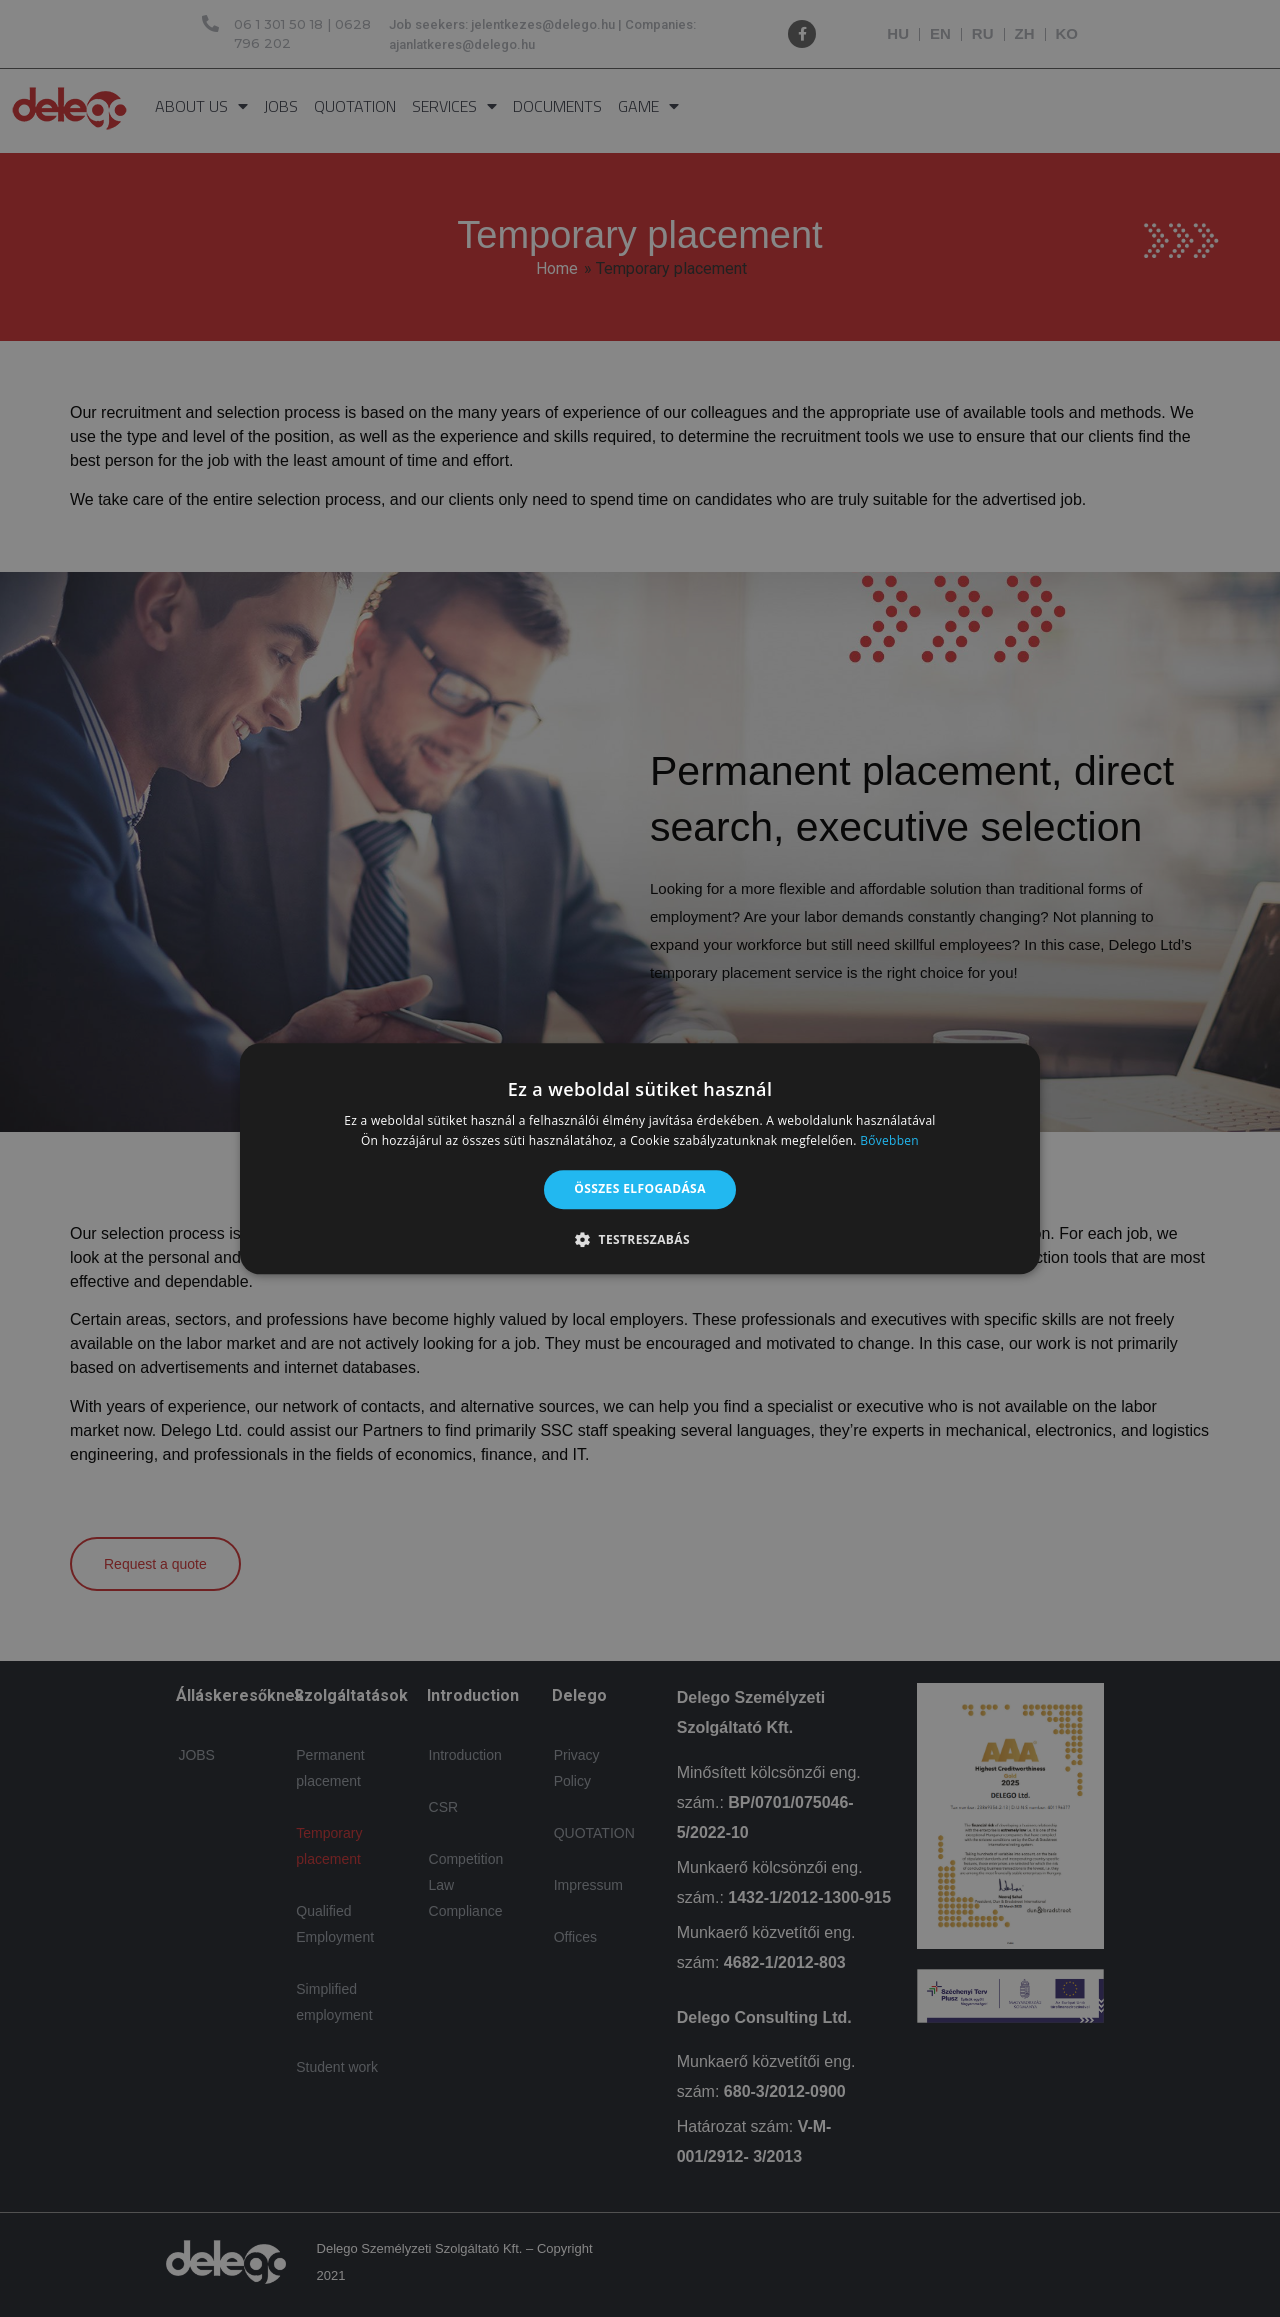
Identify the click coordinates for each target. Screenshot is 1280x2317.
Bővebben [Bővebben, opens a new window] (889, 1140)
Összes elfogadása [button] (640, 1189)
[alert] (640, 1158)
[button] (640, 1239)
